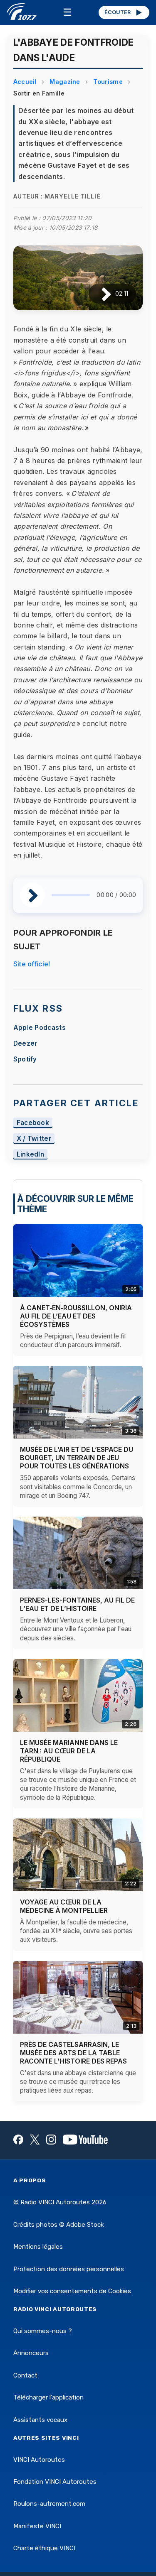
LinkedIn (31, 1154)
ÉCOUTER (123, 12)
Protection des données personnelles (68, 2269)
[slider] (71, 895)
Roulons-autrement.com (49, 2503)
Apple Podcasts (39, 1028)
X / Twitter (34, 1138)
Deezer (25, 1043)
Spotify (25, 1059)
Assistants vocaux (40, 2420)
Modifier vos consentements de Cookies (72, 2291)
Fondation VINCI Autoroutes (55, 2481)
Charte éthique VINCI (44, 2548)
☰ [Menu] (67, 12)
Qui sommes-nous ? (42, 2331)
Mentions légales (38, 2246)
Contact (25, 2375)
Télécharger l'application (48, 2397)
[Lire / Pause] (99, 294)
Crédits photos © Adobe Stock (58, 2224)
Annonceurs (31, 2353)
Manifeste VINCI (37, 2526)
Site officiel (31, 964)
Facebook (33, 1123)
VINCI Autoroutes (39, 2459)
